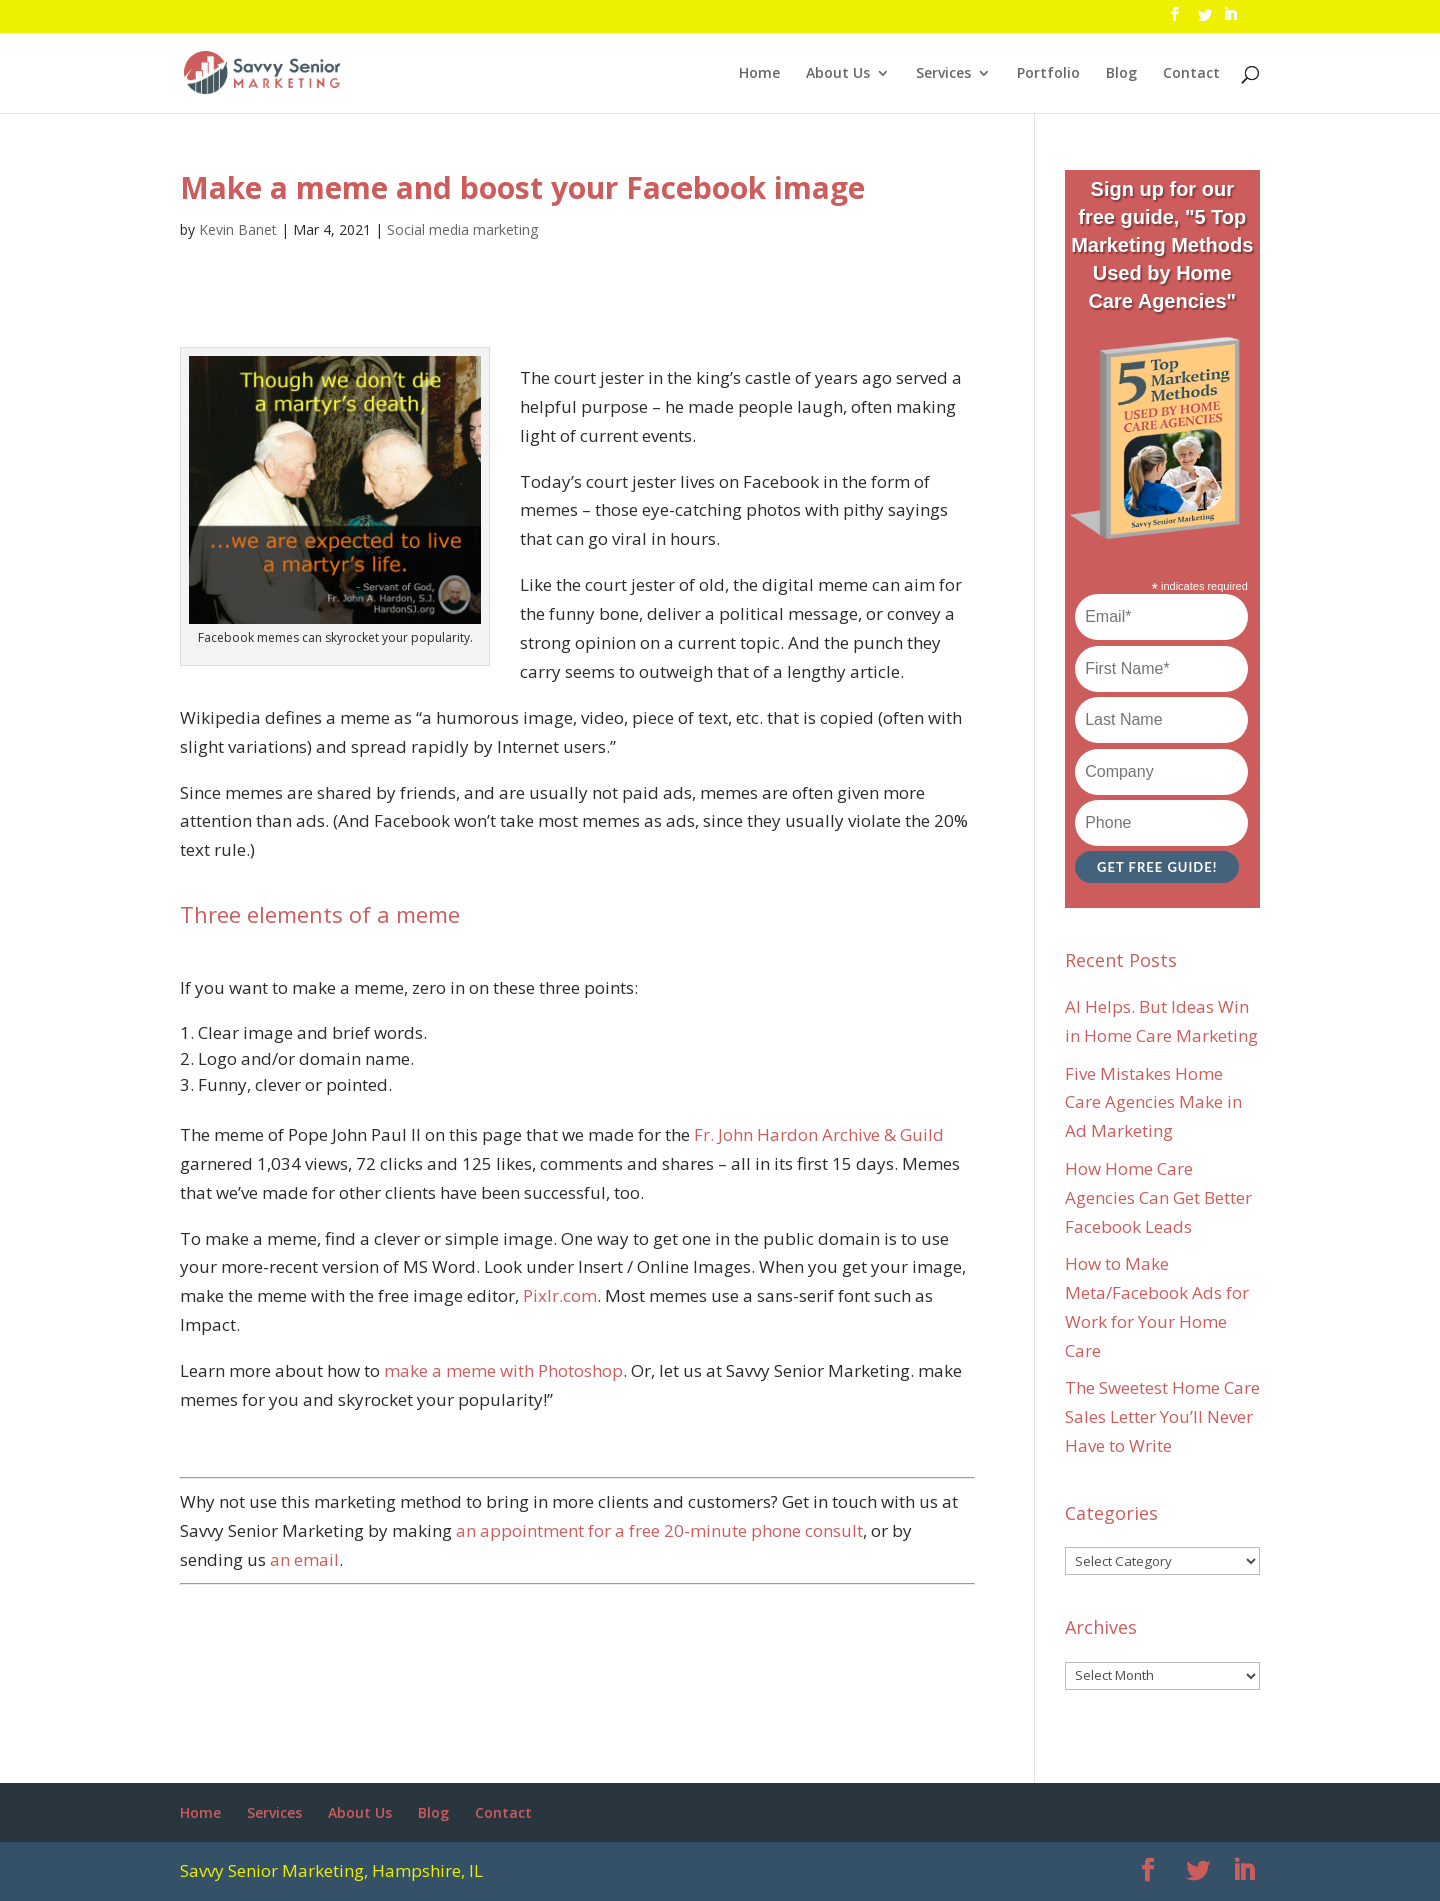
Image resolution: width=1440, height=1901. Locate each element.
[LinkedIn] (1230, 20)
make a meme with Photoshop (503, 1370)
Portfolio (1048, 74)
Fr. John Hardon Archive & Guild (819, 1134)
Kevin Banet (238, 229)
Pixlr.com (560, 1295)
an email (304, 1559)
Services (943, 74)
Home (759, 74)
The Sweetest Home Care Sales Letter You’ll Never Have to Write (1162, 1416)
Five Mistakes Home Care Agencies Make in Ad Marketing (1153, 1102)
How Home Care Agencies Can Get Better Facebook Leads (1158, 1197)
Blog (1121, 74)
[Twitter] (1205, 20)
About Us (838, 74)
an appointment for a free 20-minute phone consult (659, 1530)
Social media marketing (462, 229)
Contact (1191, 74)
